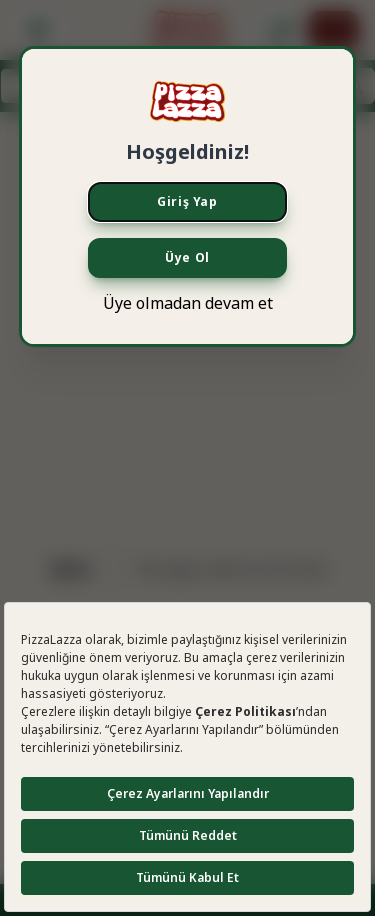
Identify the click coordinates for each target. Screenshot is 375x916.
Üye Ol (187, 257)
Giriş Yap (187, 201)
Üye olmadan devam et (188, 303)
